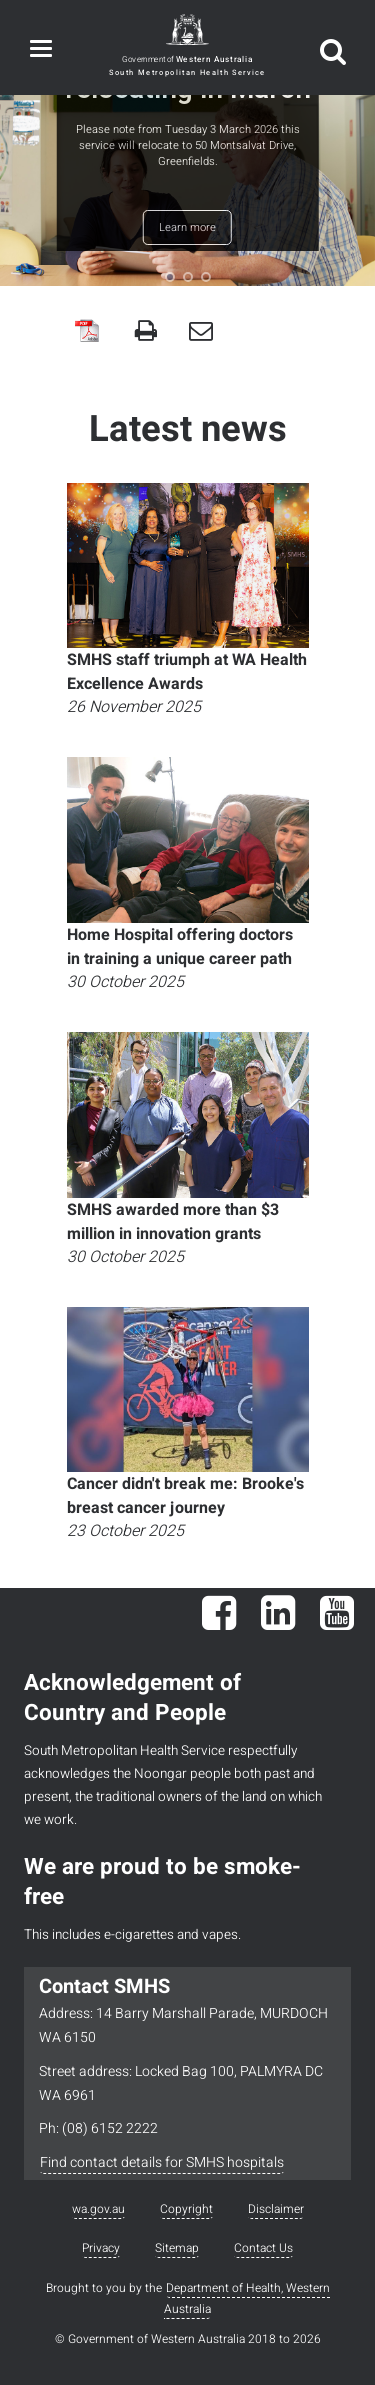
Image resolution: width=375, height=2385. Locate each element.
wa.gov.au (98, 2209)
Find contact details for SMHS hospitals (162, 2162)
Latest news (188, 429)
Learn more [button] (187, 227)
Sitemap (177, 2248)
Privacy (101, 2248)
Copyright (186, 2209)
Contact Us (263, 2248)
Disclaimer (276, 2209)
